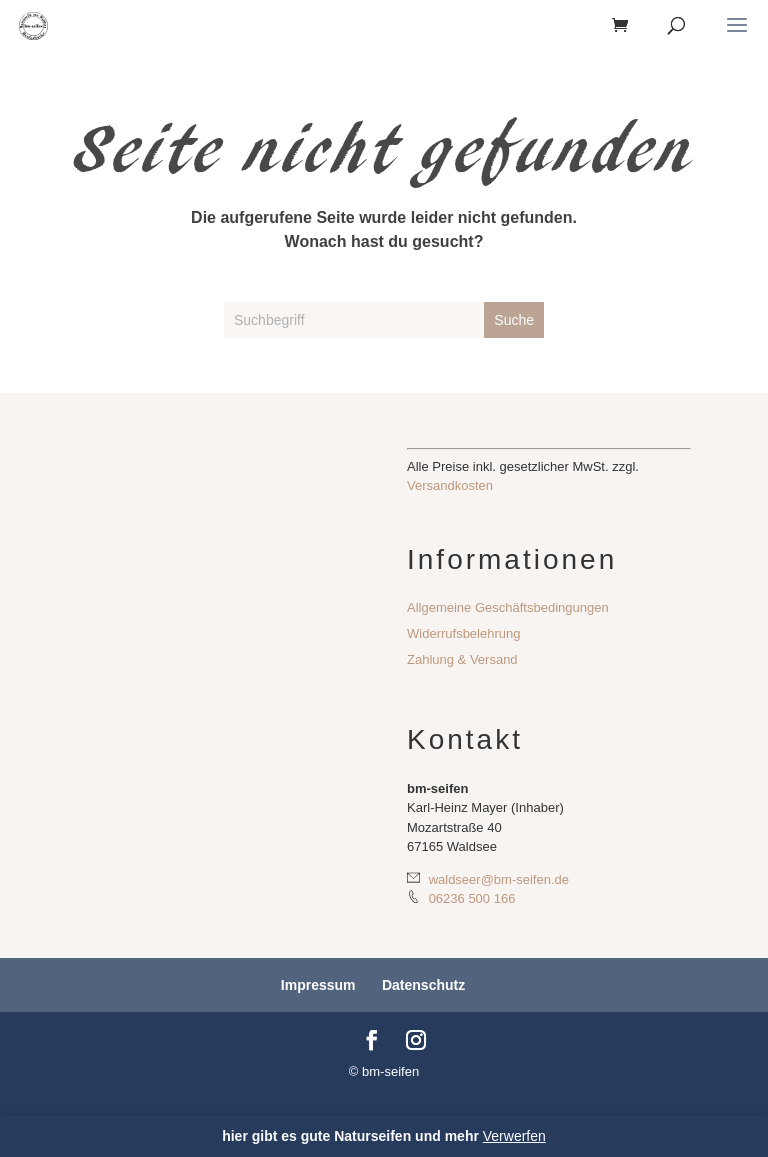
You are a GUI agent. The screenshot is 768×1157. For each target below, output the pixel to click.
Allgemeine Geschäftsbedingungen (508, 607)
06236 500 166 (461, 898)
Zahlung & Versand (462, 659)
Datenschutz (423, 985)
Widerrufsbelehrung (463, 633)
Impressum (318, 985)
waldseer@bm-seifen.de (488, 879)
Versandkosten (450, 485)
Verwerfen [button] (514, 1136)
